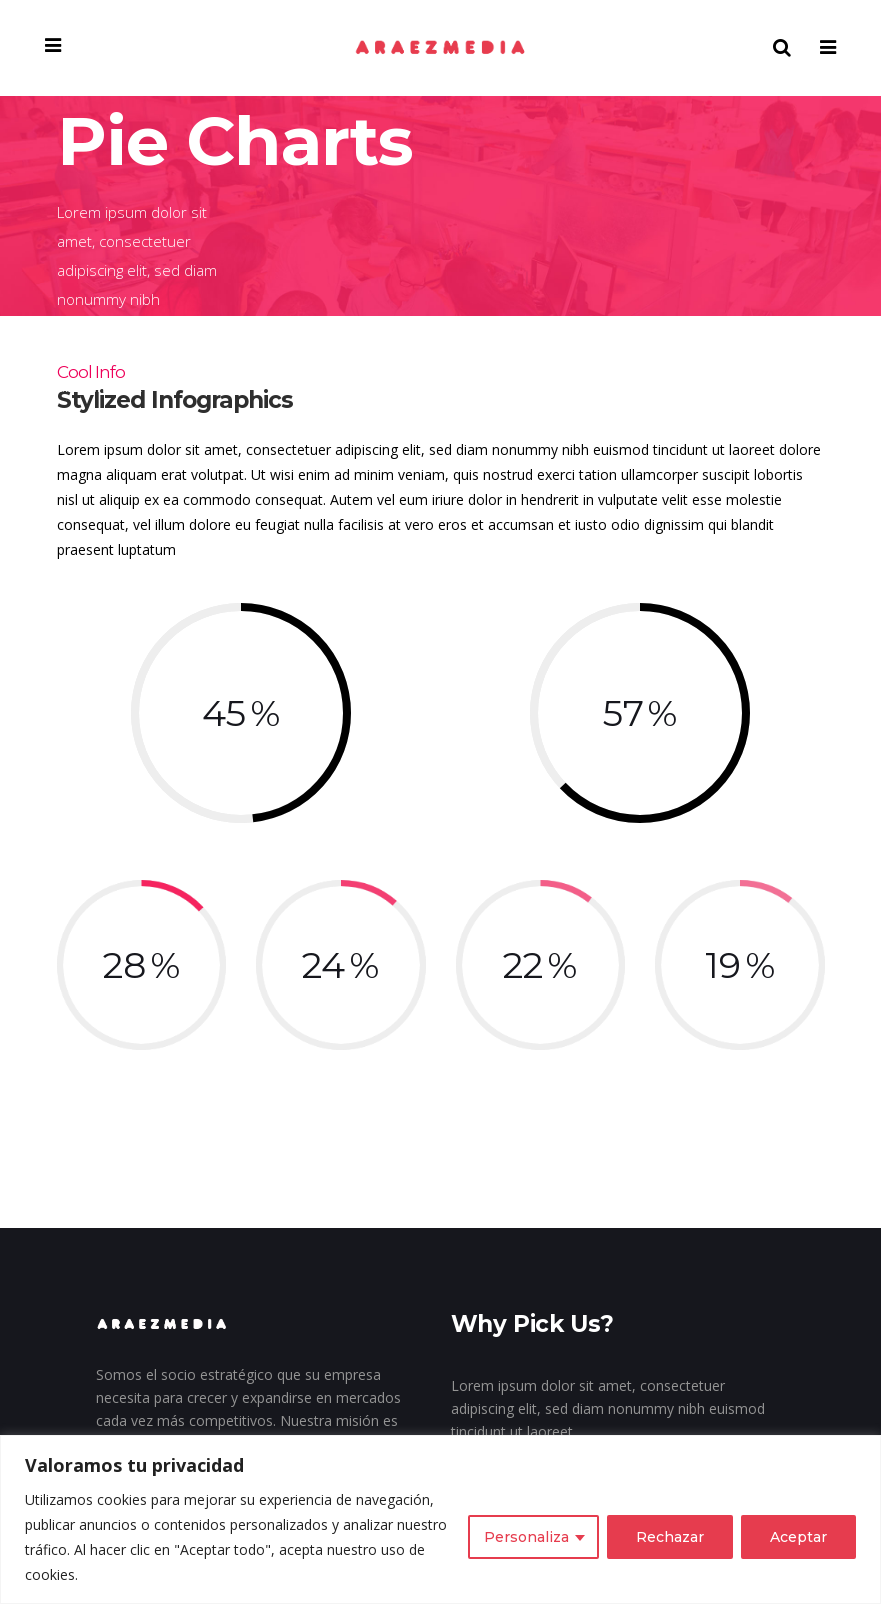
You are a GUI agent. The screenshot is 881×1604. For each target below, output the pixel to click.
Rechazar (670, 1537)
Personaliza (526, 1537)
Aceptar (798, 1537)
